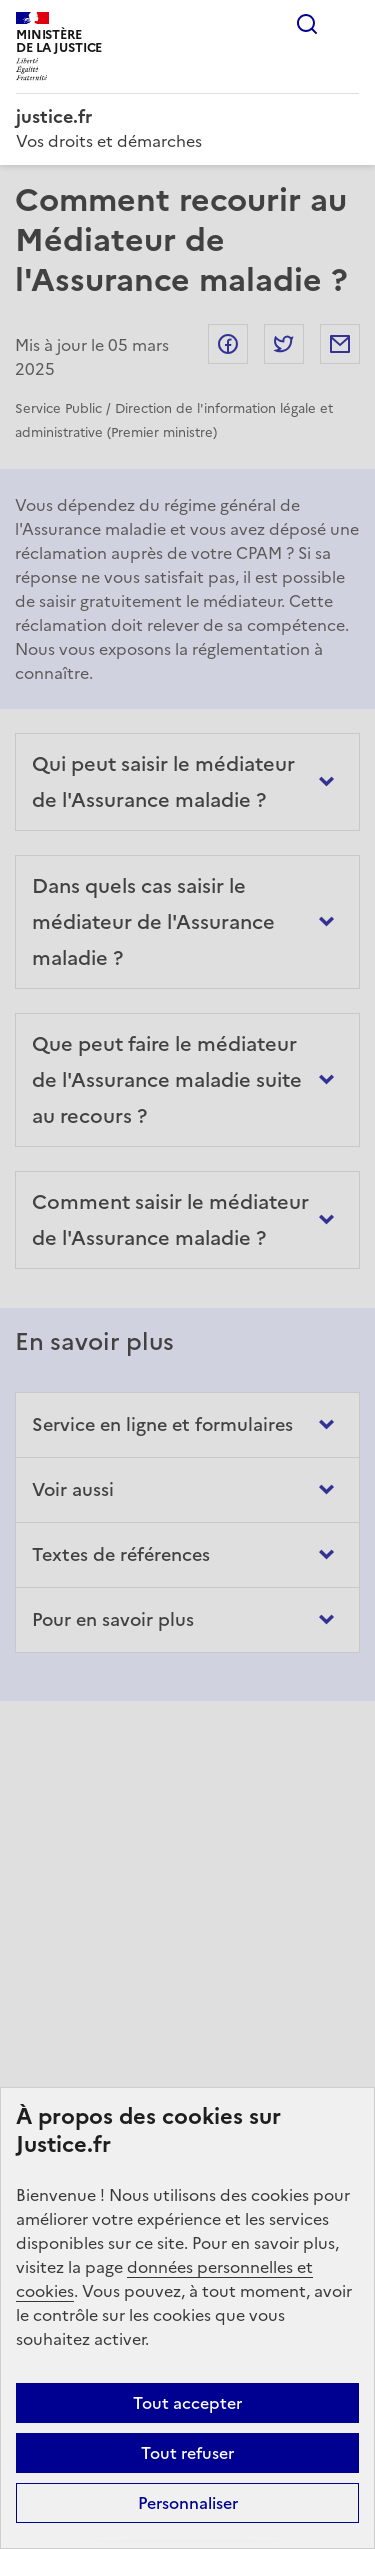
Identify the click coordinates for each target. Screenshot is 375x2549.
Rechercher (307, 24)
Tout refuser (187, 2453)
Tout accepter (187, 2403)
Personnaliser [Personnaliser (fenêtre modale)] (188, 2503)
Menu (347, 24)
